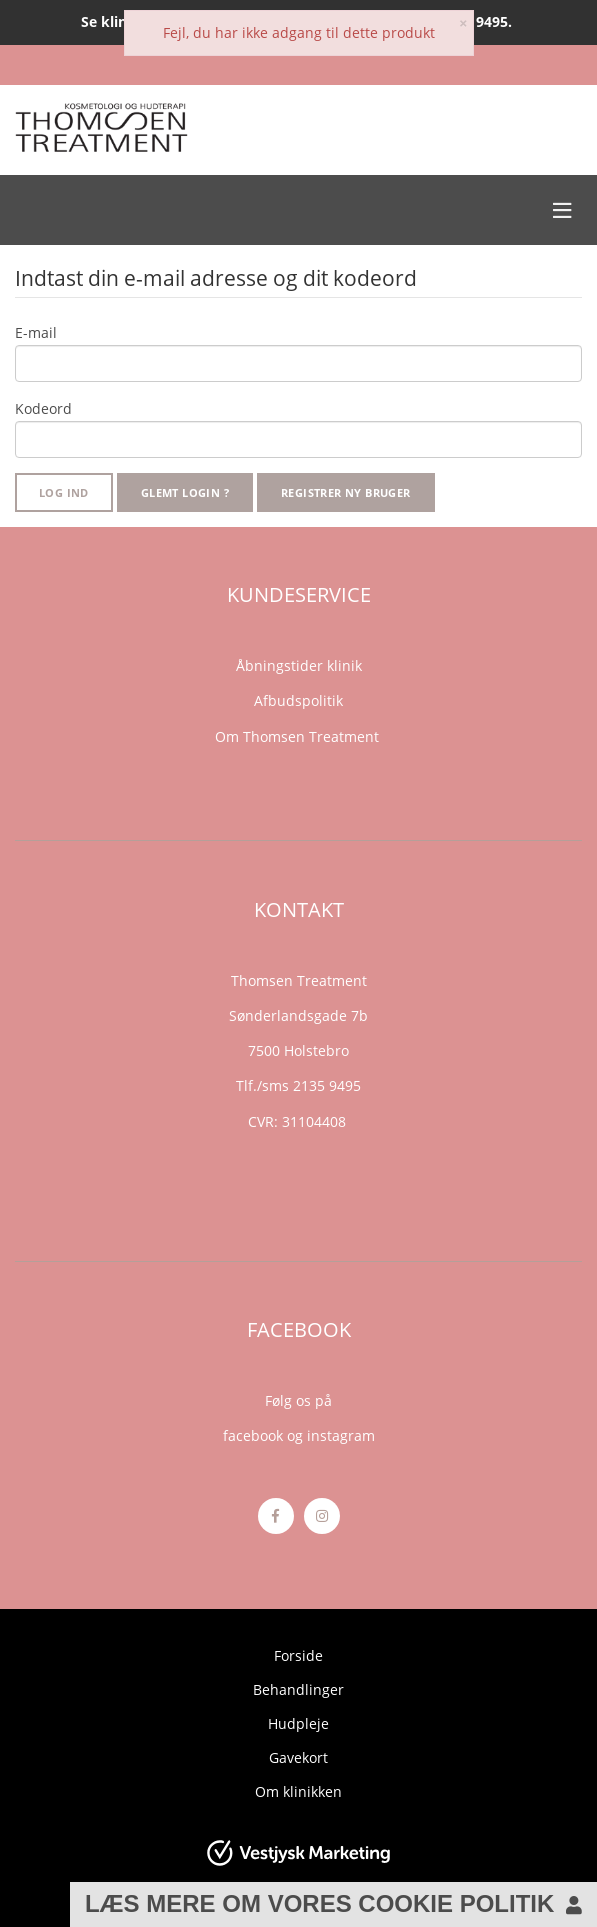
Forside (298, 1655)
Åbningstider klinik (299, 665)
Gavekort (298, 1757)
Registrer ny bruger (346, 492)
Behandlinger (298, 1689)
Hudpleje (298, 1723)
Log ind (64, 492)
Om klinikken (298, 1791)
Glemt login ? (185, 492)
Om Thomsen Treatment (299, 736)
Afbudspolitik (298, 700)
